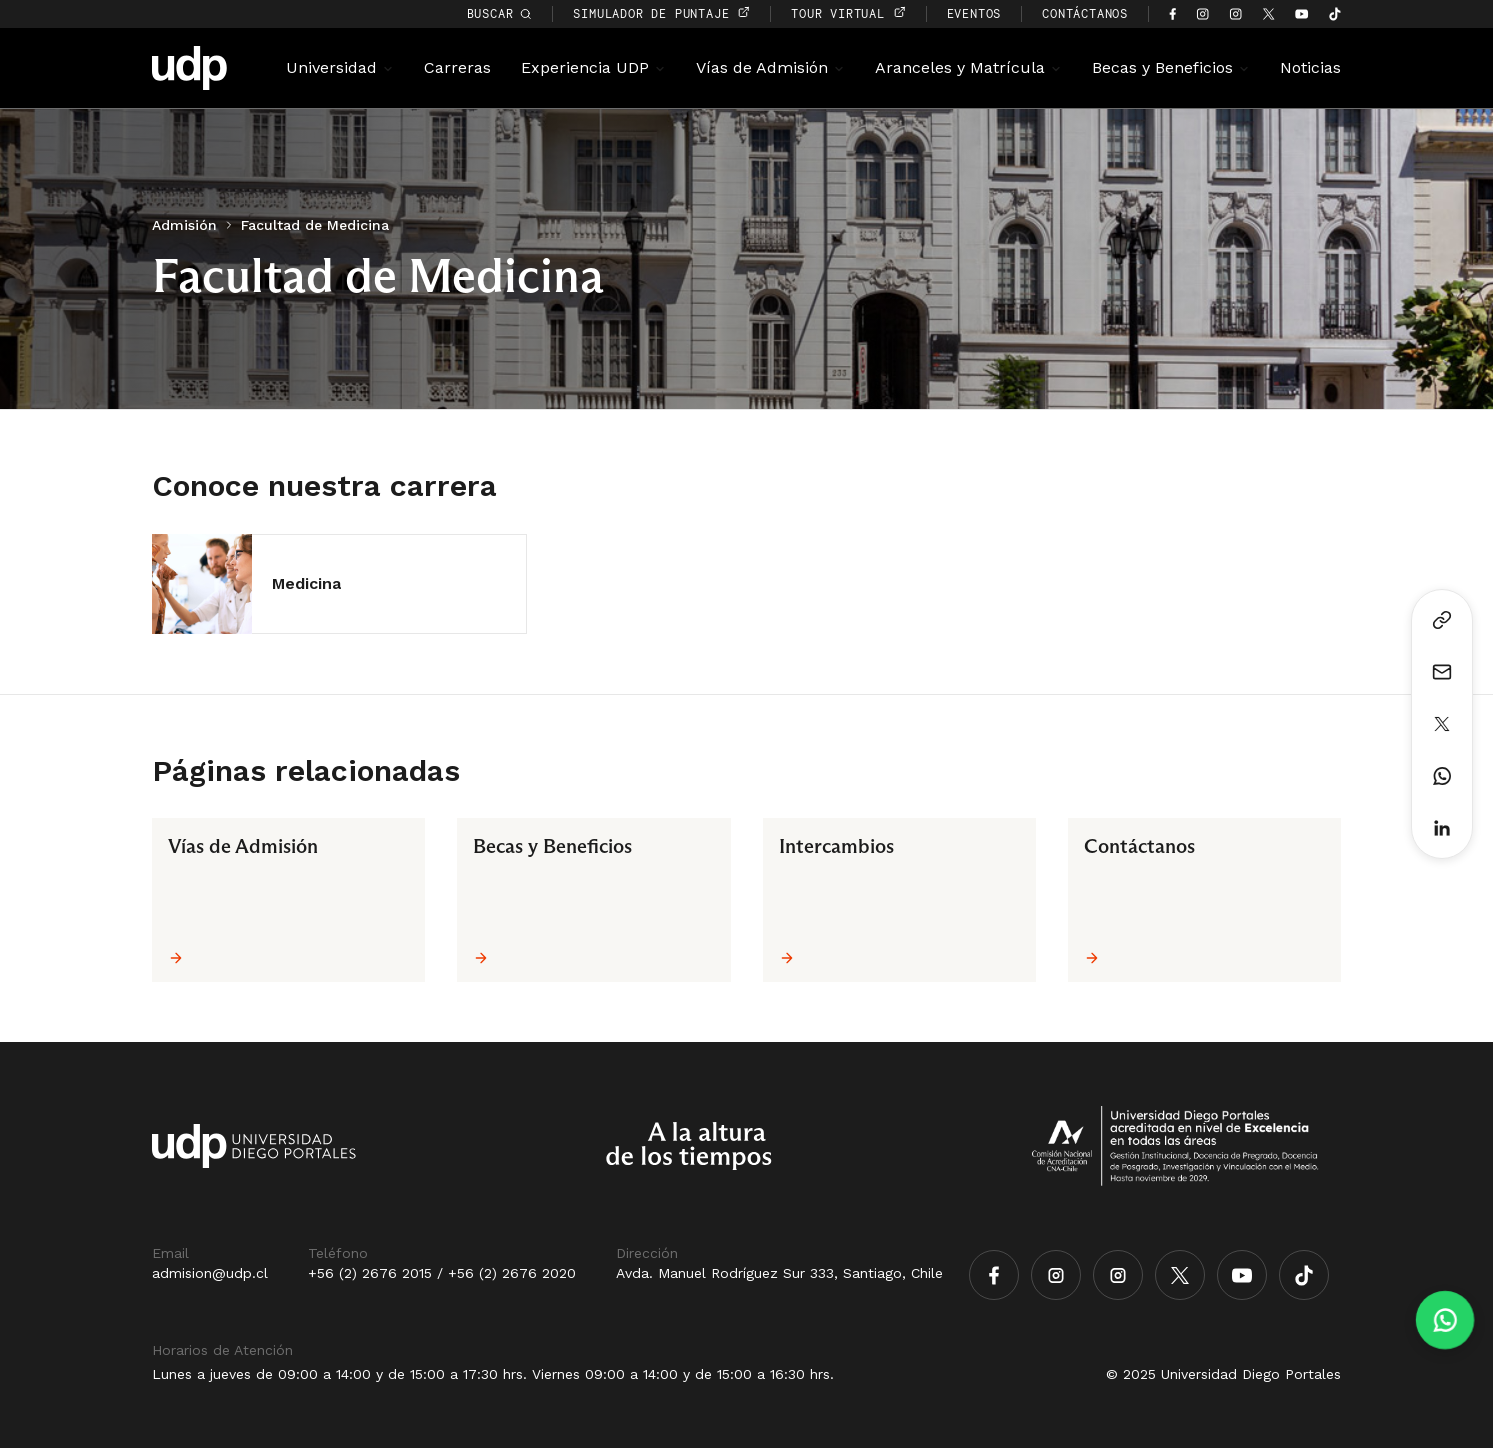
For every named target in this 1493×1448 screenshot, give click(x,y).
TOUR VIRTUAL (848, 13)
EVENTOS (974, 13)
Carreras (457, 67)
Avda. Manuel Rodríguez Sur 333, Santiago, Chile (779, 1273)
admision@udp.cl (210, 1273)
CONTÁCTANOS (1085, 13)
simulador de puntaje (661, 13)
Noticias (1310, 67)
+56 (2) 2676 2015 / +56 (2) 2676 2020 (442, 1273)
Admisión (184, 225)
